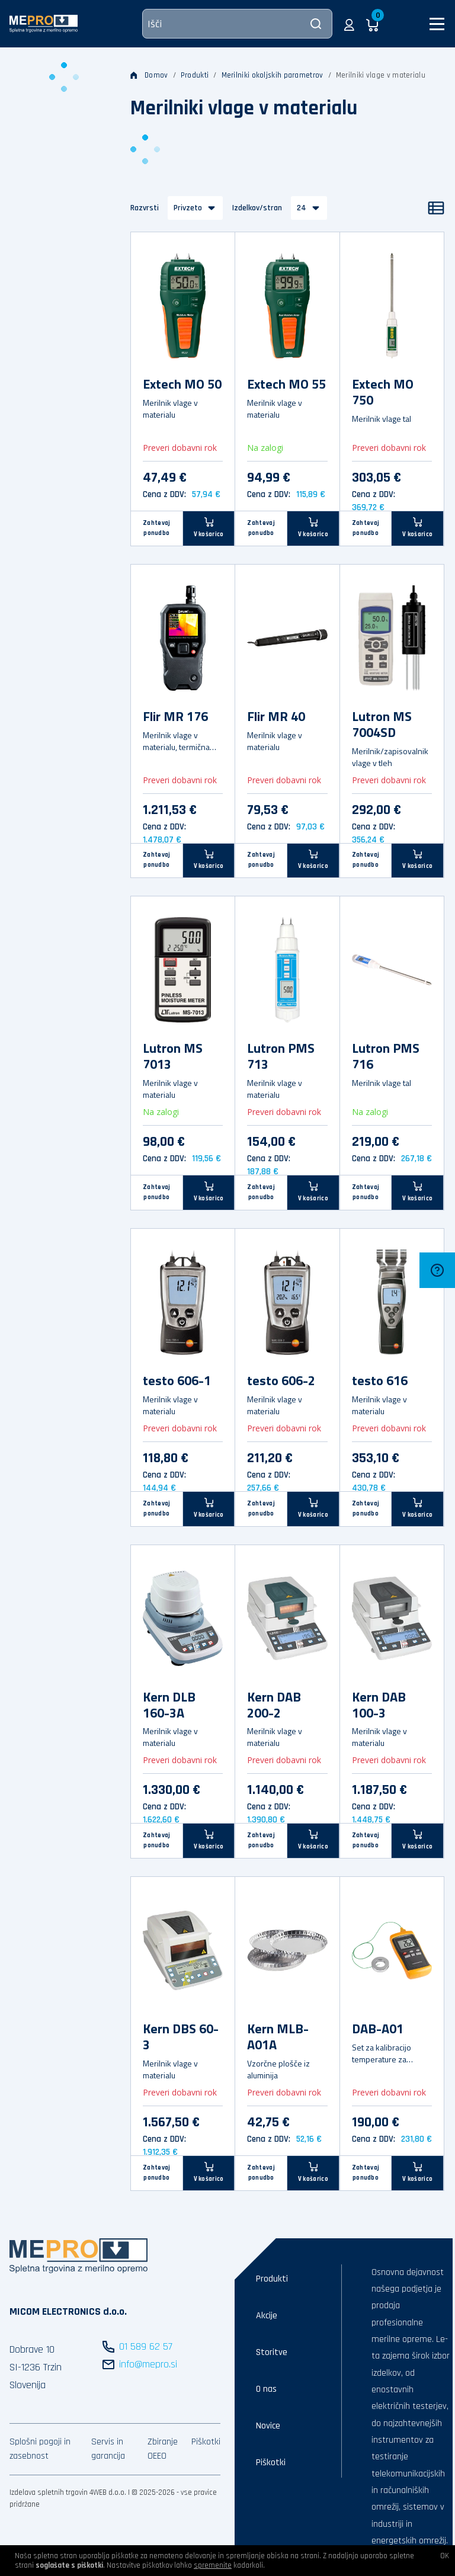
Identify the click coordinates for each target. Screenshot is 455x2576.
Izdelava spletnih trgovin (48, 2492)
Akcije (266, 2315)
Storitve (271, 2352)
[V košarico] (209, 528)
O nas (266, 2389)
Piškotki (205, 2442)
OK (444, 2556)
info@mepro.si (148, 2364)
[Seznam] (436, 207)
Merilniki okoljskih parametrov (272, 75)
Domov (149, 75)
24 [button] (301, 208)
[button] (349, 23)
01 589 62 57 (145, 2346)
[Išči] (237, 24)
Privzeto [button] (188, 208)
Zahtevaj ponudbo (156, 528)
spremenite (213, 2565)
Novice (268, 2426)
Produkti (195, 75)
